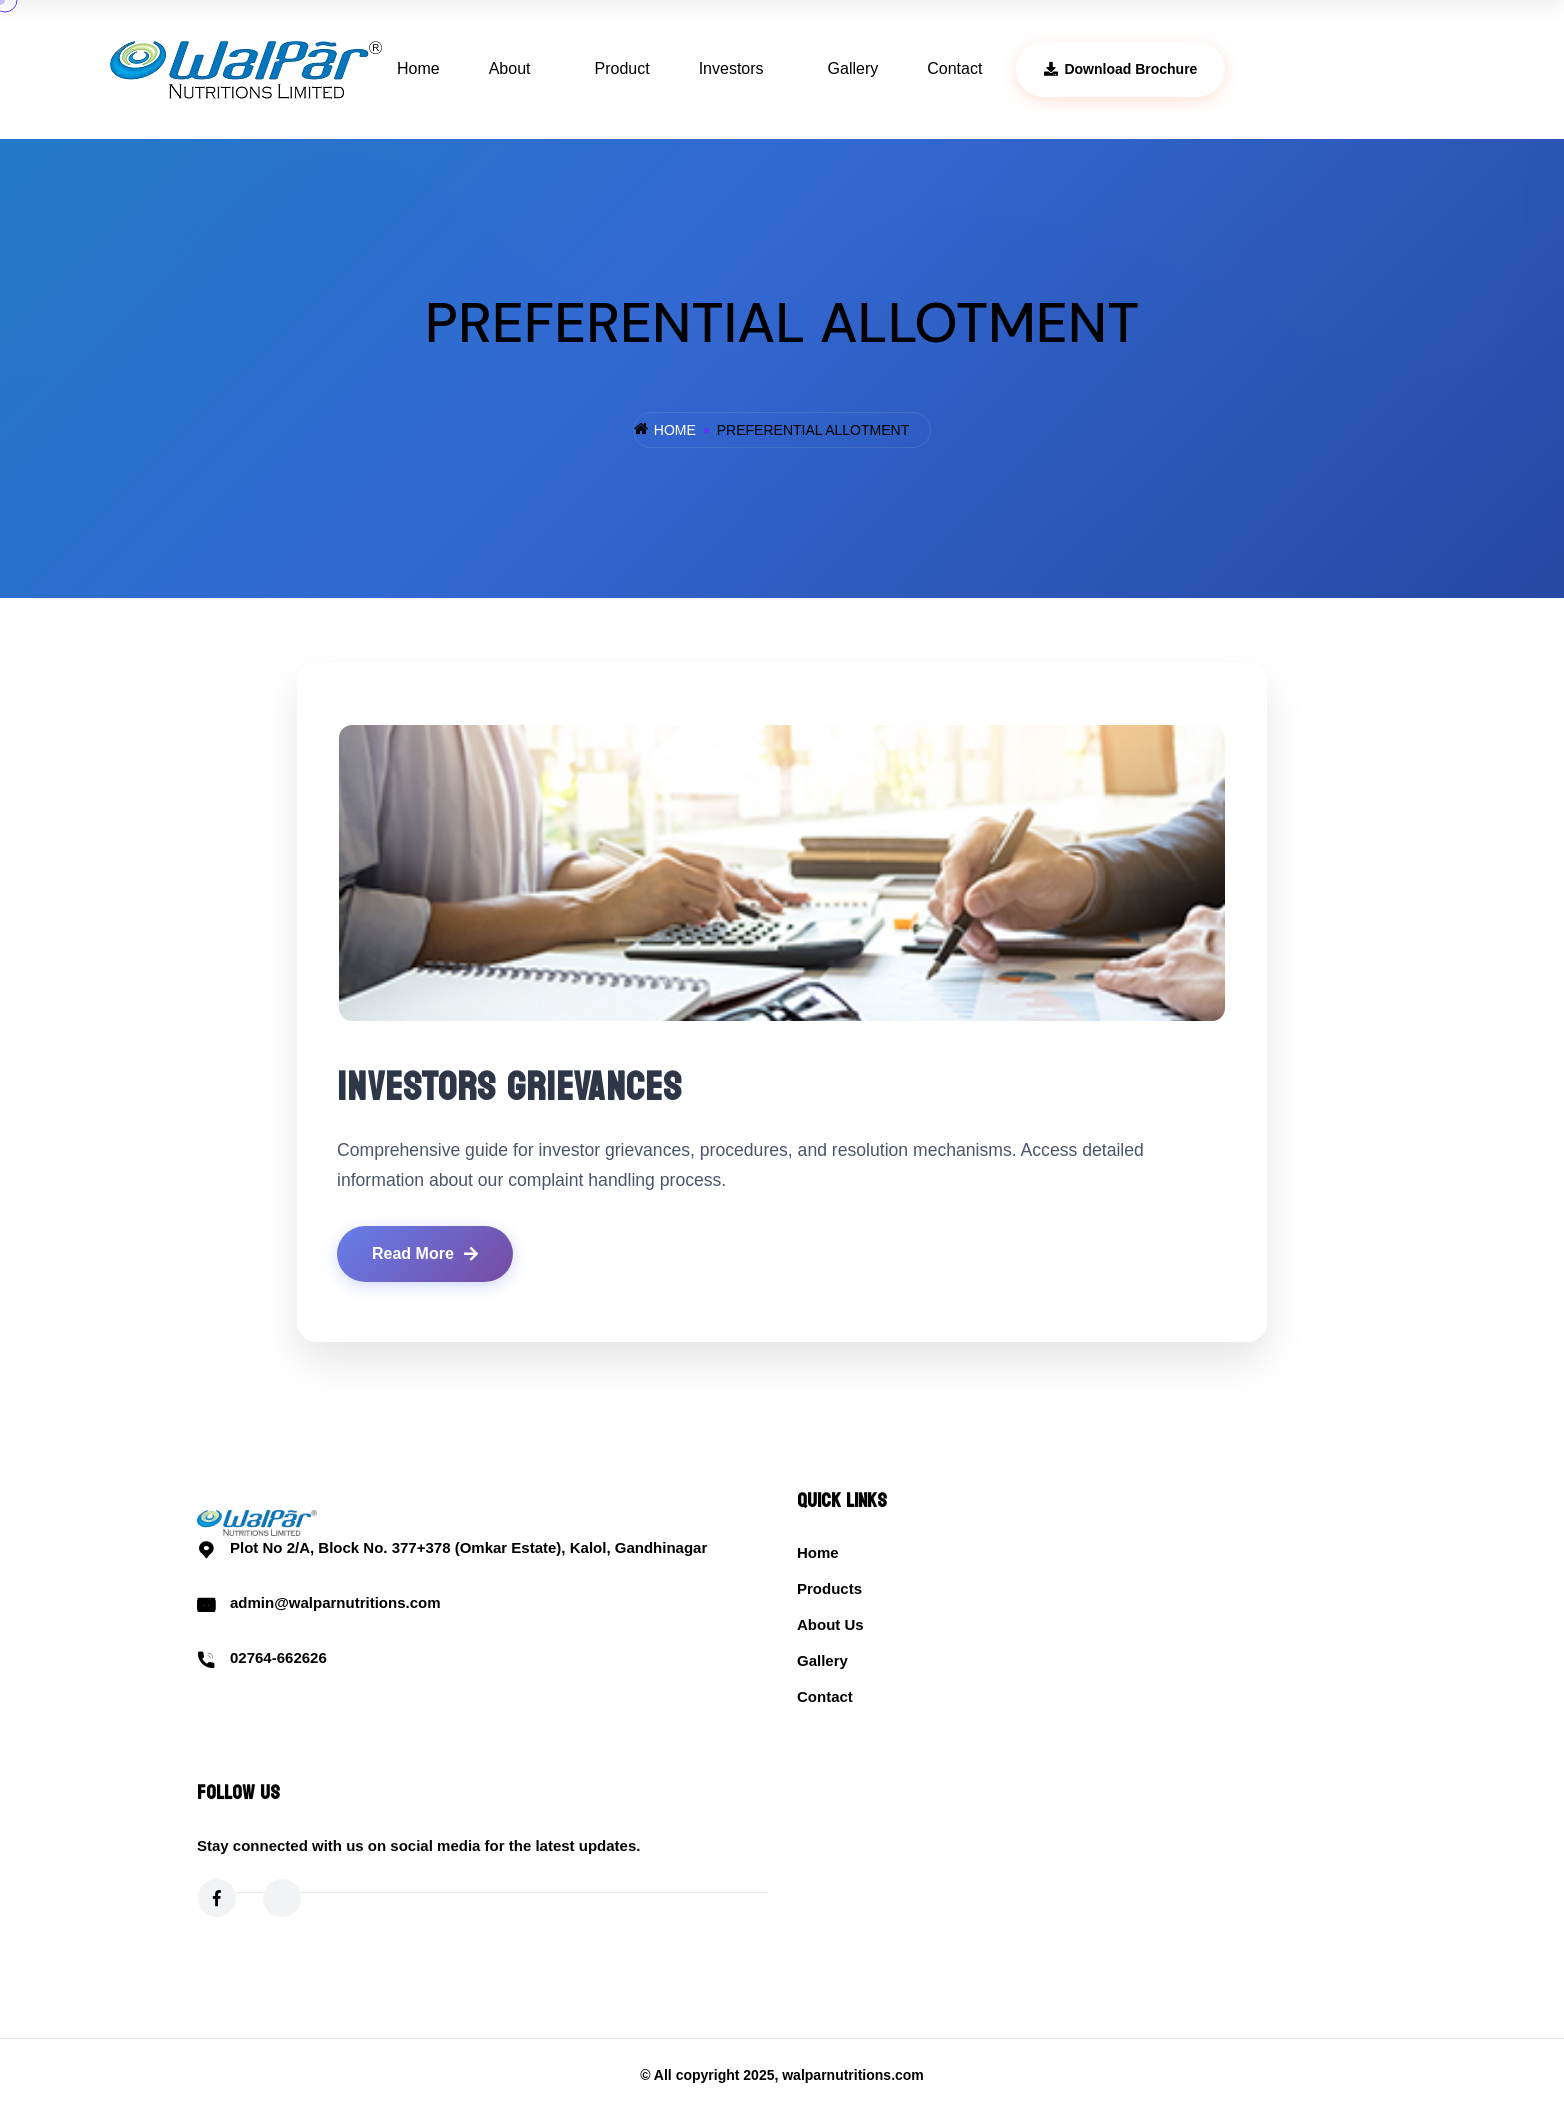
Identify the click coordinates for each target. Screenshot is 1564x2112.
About (510, 68)
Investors (731, 68)
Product (622, 68)
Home (418, 68)
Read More (425, 1253)
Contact (954, 68)
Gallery (853, 68)
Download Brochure (1120, 69)
